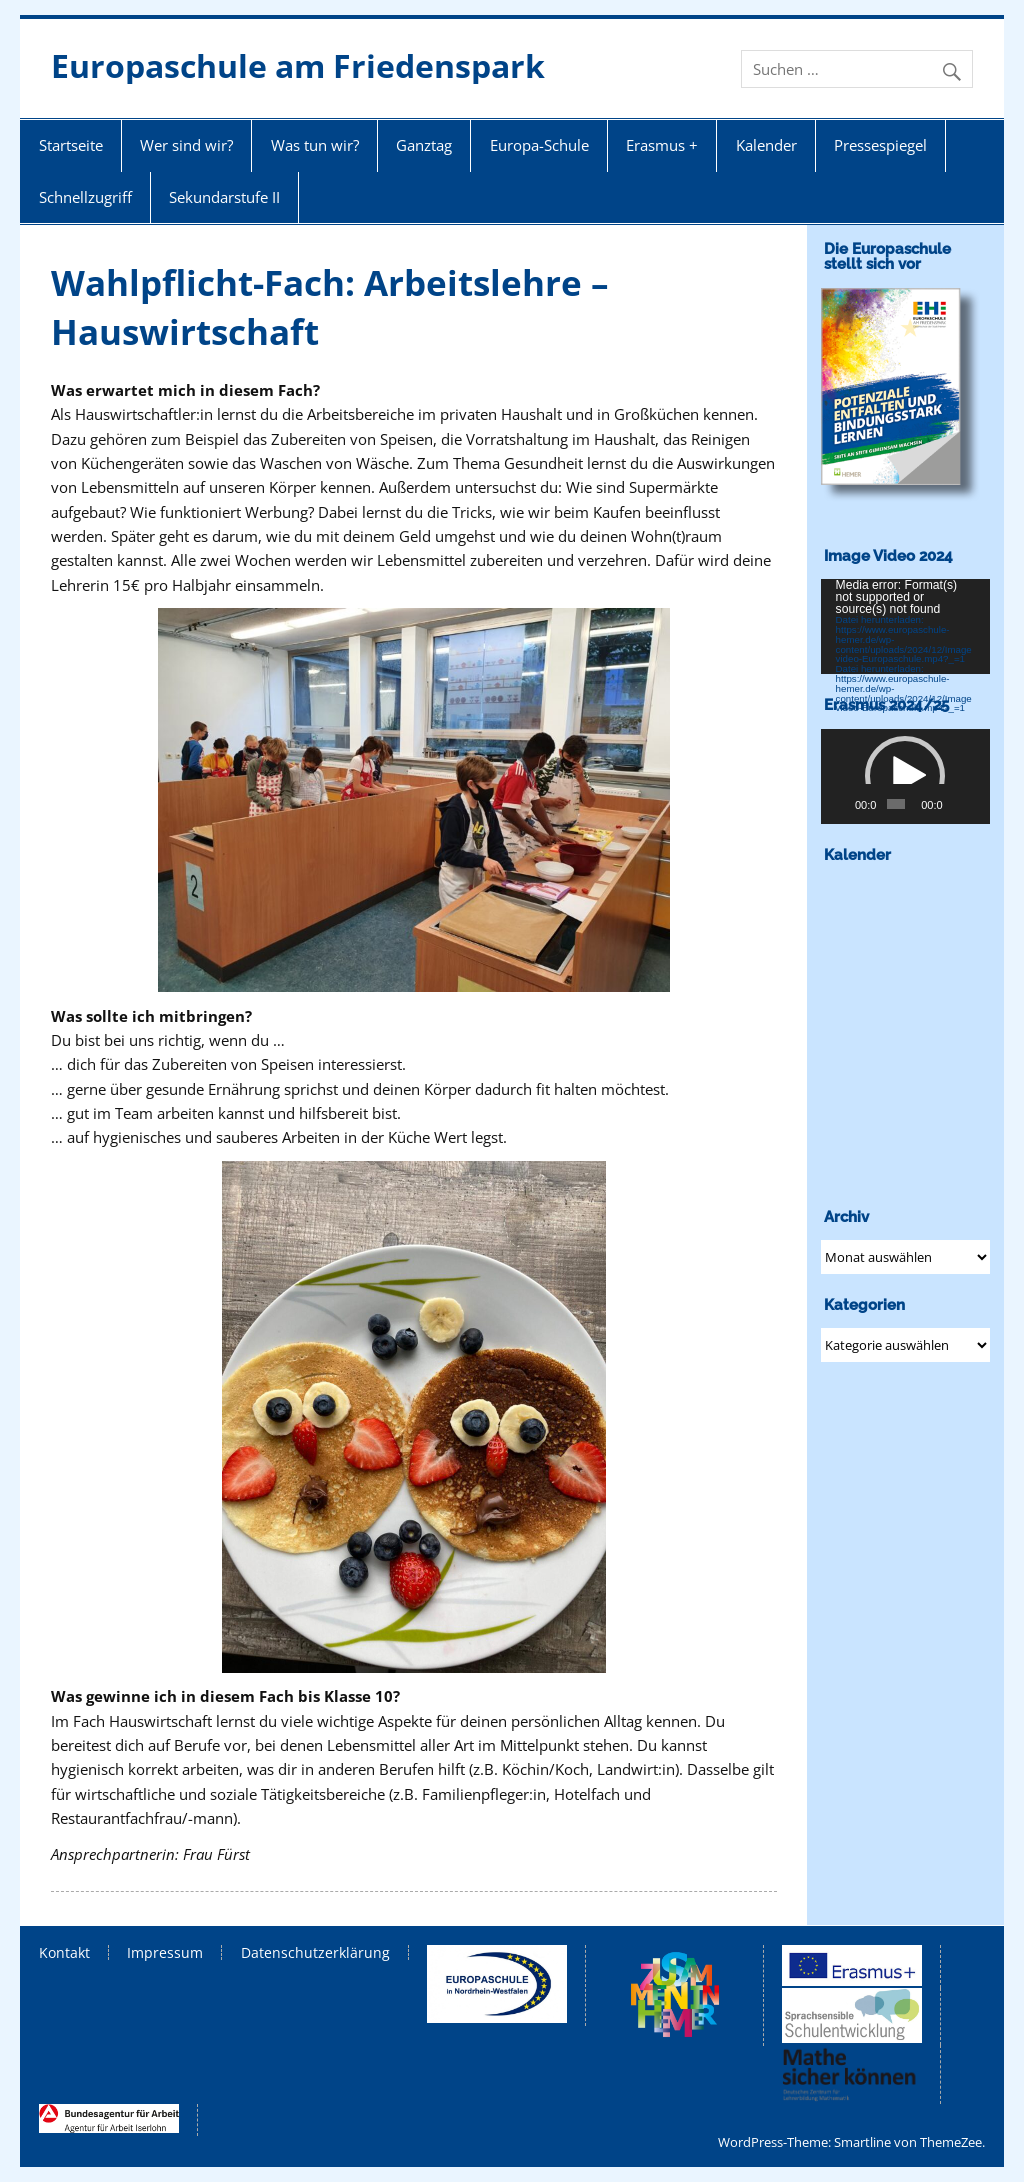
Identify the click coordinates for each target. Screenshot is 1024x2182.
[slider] (896, 804)
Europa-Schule (539, 145)
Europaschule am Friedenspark (298, 65)
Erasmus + (662, 145)
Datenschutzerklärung (315, 1953)
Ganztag (424, 145)
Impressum (165, 1953)
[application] (905, 626)
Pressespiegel (880, 145)
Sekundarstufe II (224, 197)
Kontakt (64, 1953)
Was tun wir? (315, 145)
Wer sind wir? (186, 145)
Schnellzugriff (85, 197)
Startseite (71, 145)
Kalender (766, 145)
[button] (905, 776)
